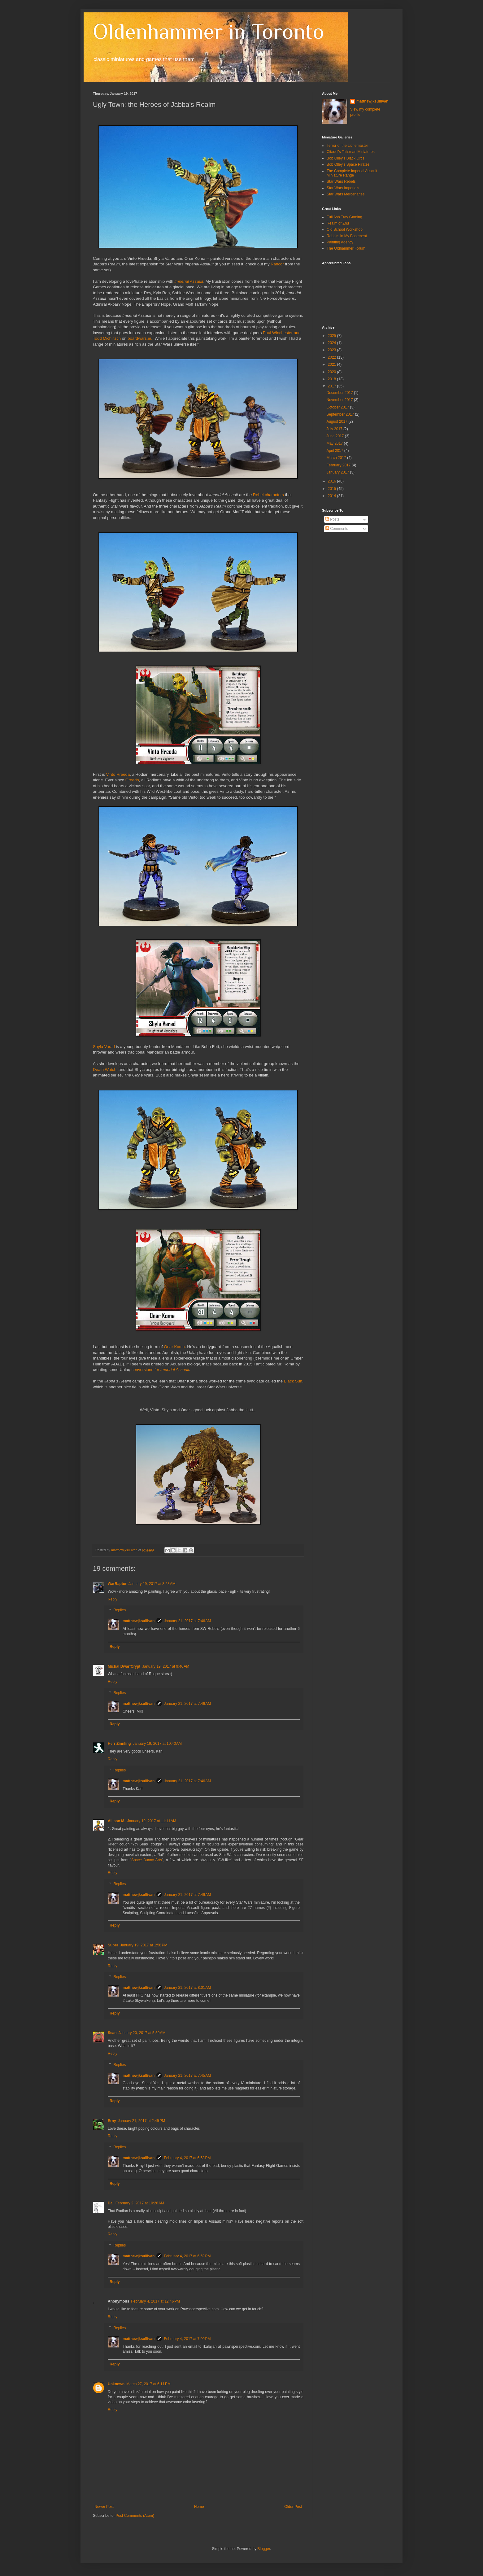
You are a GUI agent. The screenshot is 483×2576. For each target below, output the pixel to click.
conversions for (146, 1369)
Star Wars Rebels (341, 181)
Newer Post (104, 2506)
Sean (112, 2033)
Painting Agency (340, 242)
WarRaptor (117, 1584)
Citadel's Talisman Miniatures (351, 152)
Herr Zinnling (119, 1743)
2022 (332, 357)
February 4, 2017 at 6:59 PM (187, 2256)
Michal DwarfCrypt (124, 1666)
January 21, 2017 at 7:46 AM (187, 1621)
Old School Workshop (345, 229)
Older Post (293, 2506)
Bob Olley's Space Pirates (348, 164)
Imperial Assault (188, 281)
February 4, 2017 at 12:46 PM (155, 2301)
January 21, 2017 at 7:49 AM (187, 1895)
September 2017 (340, 414)
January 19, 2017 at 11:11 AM (151, 1821)
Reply (112, 1599)
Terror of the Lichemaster (347, 145)
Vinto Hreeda (118, 774)
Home (199, 2506)
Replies (119, 1610)
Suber (113, 1945)
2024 (332, 343)
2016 (332, 481)
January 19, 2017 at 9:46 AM (165, 1666)
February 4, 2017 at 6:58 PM (187, 2158)
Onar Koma (174, 1346)
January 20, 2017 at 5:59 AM (142, 2033)
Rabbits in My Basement (347, 236)
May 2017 (335, 443)
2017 (332, 386)
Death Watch (104, 1069)
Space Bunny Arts (146, 1860)
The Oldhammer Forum (346, 248)
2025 (332, 336)
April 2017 (335, 450)
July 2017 (334, 429)
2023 (332, 350)
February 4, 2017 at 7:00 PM (187, 2339)
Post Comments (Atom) (134, 2515)
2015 (332, 489)
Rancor (277, 264)
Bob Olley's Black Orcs (345, 158)
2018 (332, 379)
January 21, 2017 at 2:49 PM (141, 2121)
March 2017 (336, 458)
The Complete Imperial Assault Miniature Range (352, 173)
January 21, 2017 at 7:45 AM (187, 2075)
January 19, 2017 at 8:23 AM (152, 1584)
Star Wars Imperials (343, 188)
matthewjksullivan (138, 1621)
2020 (332, 372)
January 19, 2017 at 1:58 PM (143, 1945)
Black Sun (293, 1381)
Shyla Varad (104, 1046)
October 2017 (338, 407)
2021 (332, 364)
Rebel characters (268, 494)
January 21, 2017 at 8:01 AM (187, 1987)
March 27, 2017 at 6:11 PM (148, 2384)
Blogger (263, 2549)
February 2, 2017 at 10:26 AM (139, 2203)
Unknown (116, 2384)
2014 (332, 496)
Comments (336, 528)
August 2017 (337, 421)
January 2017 (338, 472)
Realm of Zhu (338, 223)
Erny (112, 2121)
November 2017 (340, 400)
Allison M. (116, 1821)
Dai (111, 2203)
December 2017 (340, 393)
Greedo (132, 780)
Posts (332, 519)
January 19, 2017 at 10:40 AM (157, 1743)
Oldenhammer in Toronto (208, 31)
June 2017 (335, 436)
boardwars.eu (140, 338)
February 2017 (338, 465)
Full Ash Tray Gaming (344, 217)
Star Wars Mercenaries (345, 194)
